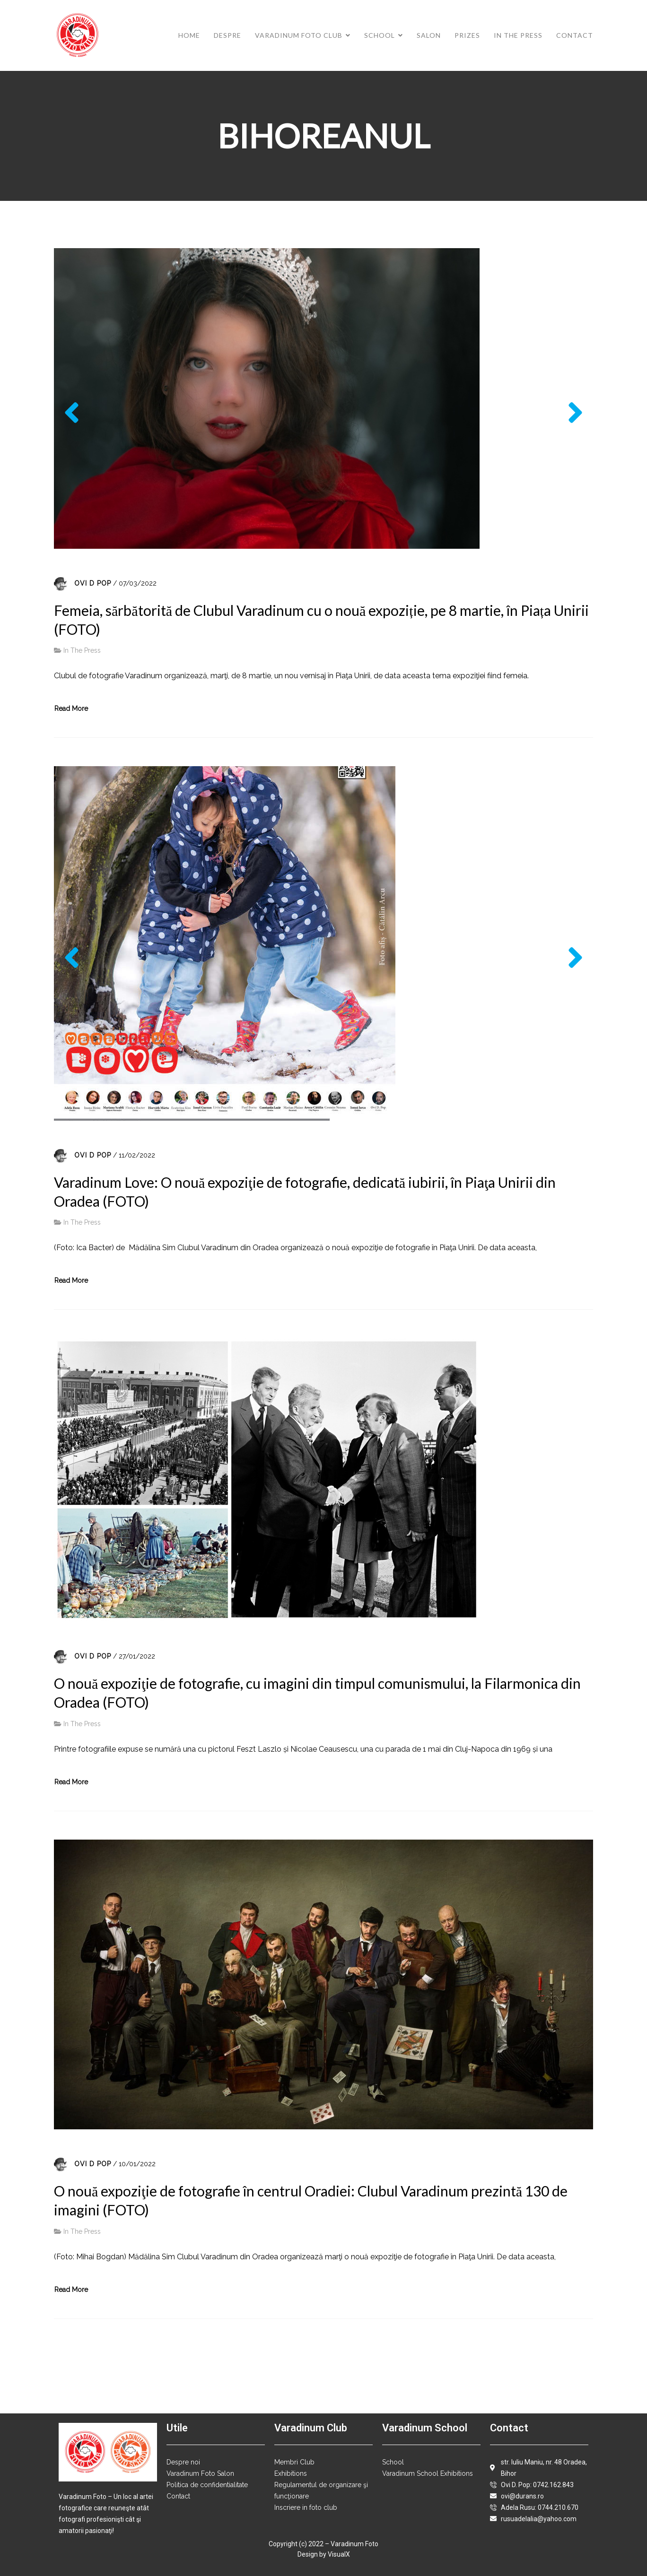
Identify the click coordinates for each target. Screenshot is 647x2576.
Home (189, 35)
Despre (227, 35)
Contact (574, 35)
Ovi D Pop (92, 583)
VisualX (339, 2554)
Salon (429, 35)
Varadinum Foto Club (298, 35)
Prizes (467, 35)
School (379, 35)
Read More (71, 708)
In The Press (518, 35)
